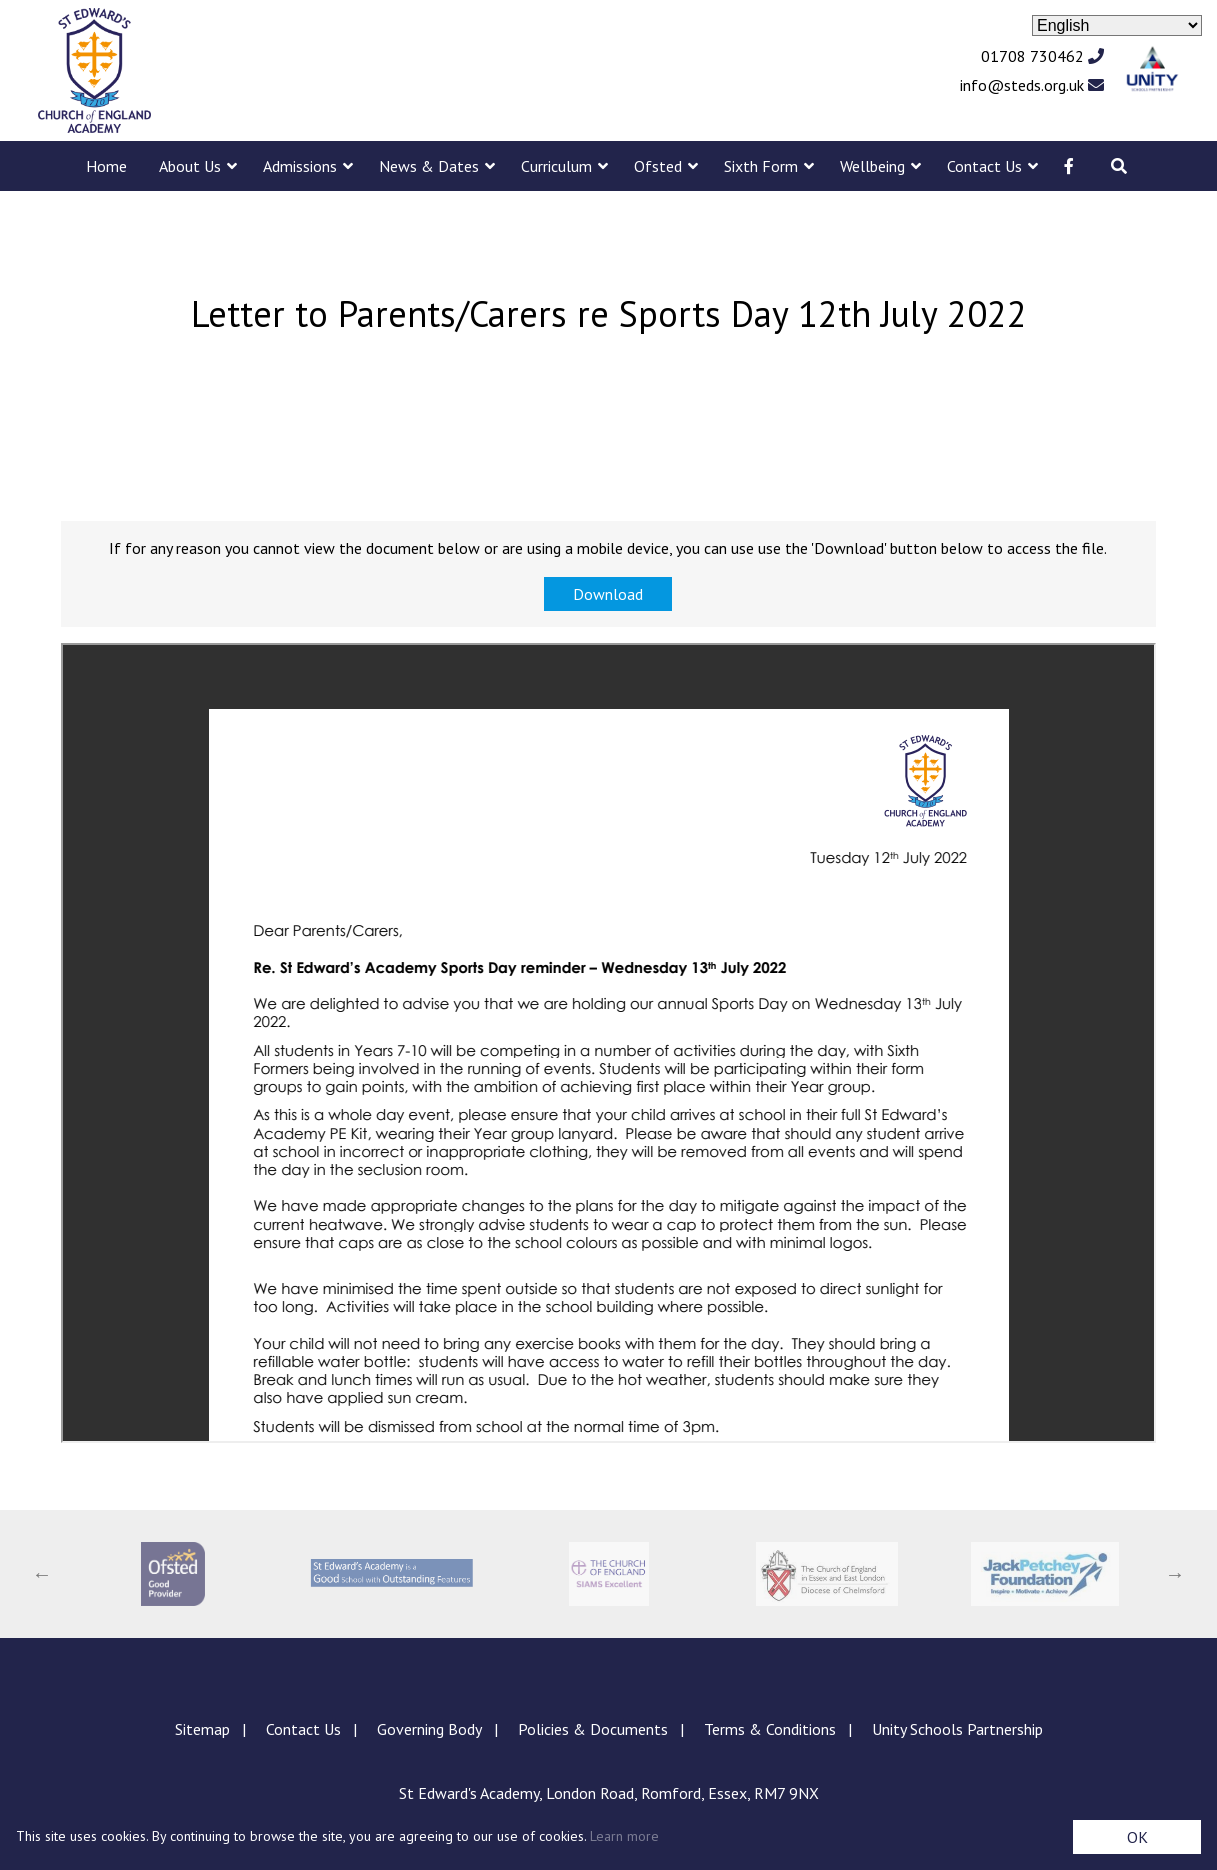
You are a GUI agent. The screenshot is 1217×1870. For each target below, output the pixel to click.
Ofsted (658, 166)
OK (1137, 1837)
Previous (42, 1574)
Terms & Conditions (770, 1729)
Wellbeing (872, 166)
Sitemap (202, 1729)
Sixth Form (761, 166)
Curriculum (556, 166)
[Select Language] (1117, 25)
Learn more (624, 1836)
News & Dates (429, 166)
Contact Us (984, 166)
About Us (190, 166)
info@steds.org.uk (1032, 85)
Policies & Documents (593, 1729)
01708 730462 (1042, 56)
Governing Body (429, 1729)
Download (608, 594)
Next (1175, 1574)
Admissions (300, 166)
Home (106, 166)
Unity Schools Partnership (957, 1729)
